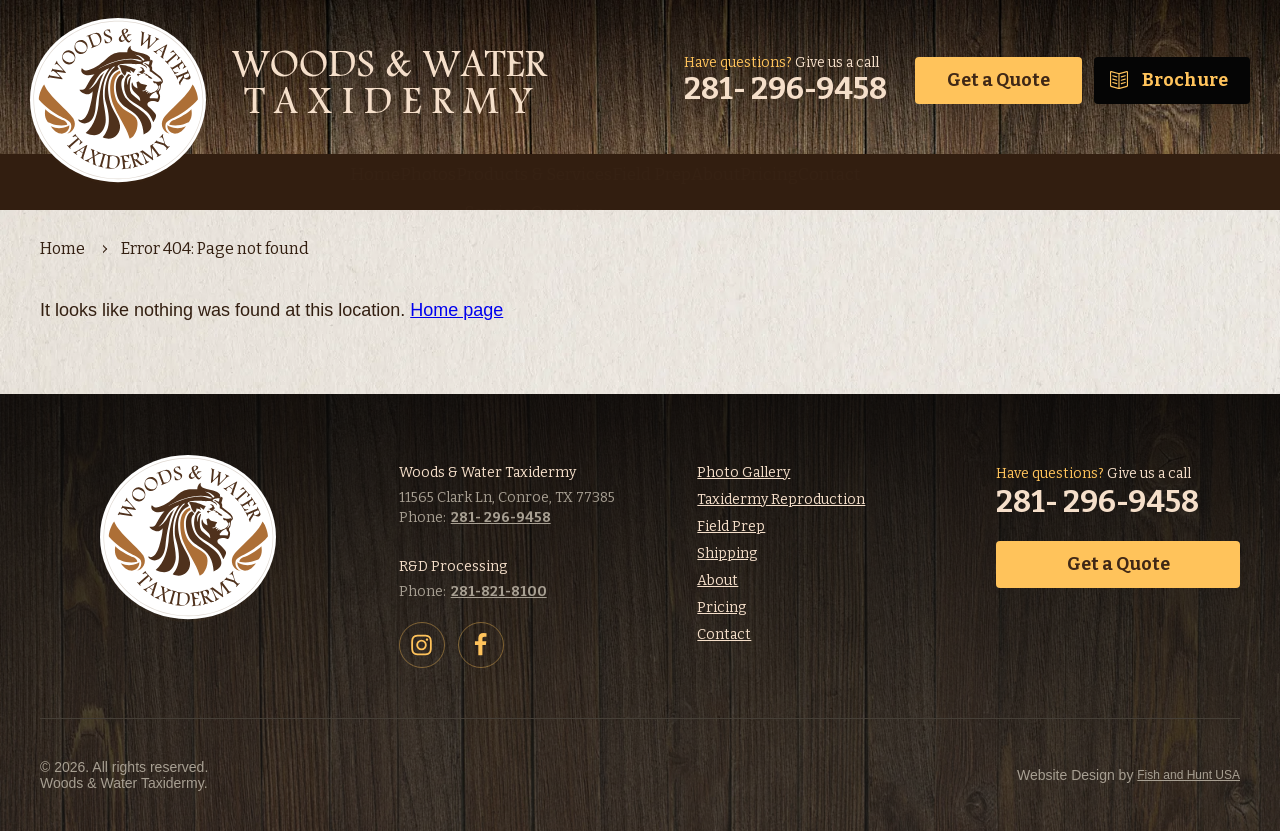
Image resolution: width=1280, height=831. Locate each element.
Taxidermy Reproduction (781, 499)
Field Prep (731, 526)
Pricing (721, 607)
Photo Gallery (743, 472)
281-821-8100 (499, 591)
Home (62, 248)
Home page (456, 310)
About (717, 580)
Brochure (1185, 80)
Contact (724, 634)
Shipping (727, 553)
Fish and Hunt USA (1075, 775)
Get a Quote (998, 80)
